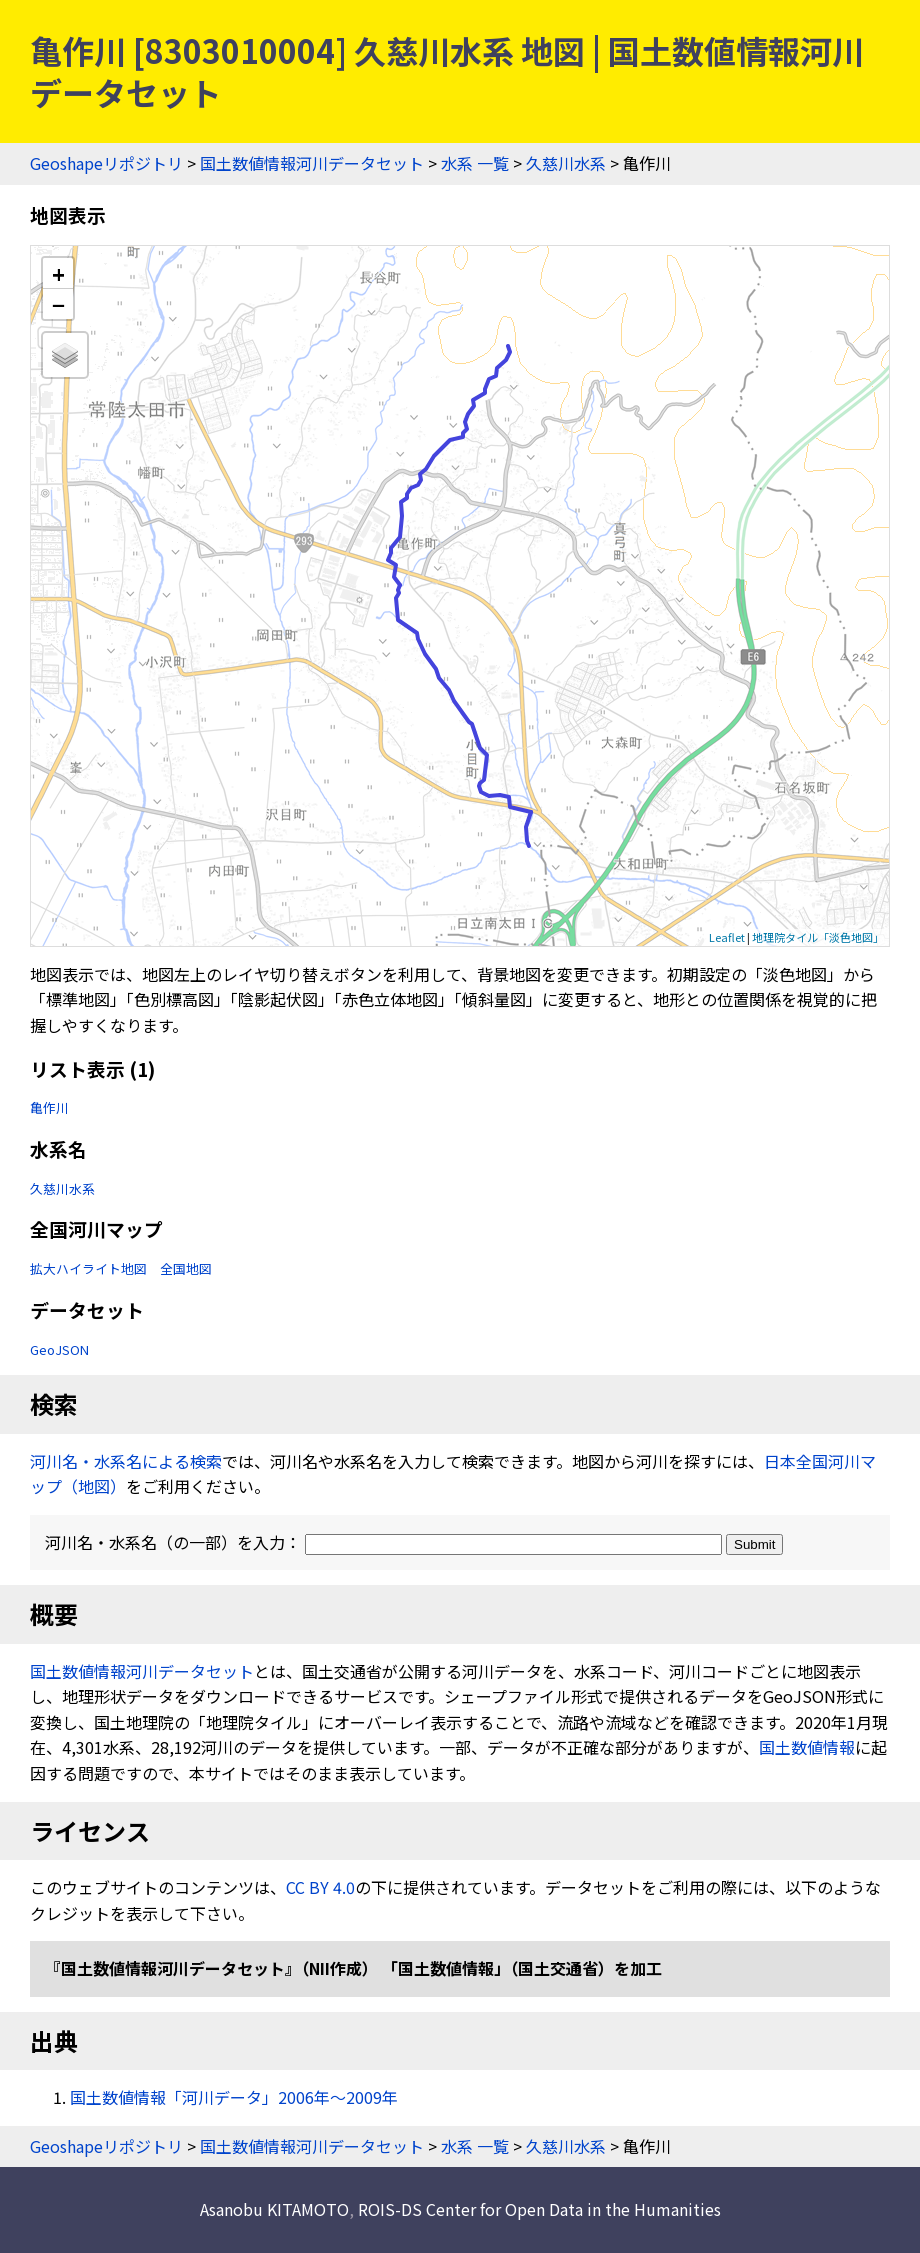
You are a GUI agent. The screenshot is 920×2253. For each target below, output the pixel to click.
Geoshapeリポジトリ (106, 163)
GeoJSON (59, 1349)
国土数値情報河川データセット (312, 163)
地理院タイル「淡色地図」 (818, 937)
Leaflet (727, 937)
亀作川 (49, 1107)
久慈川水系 (566, 163)
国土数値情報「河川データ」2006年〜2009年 (234, 2097)
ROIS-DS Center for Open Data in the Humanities (539, 2209)
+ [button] (58, 273)
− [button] (58, 304)
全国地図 (186, 1268)
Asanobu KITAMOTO (274, 2209)
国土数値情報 (807, 1747)
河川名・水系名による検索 (126, 1461)
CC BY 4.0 (320, 1887)
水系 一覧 (475, 163)
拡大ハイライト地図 (88, 1268)
